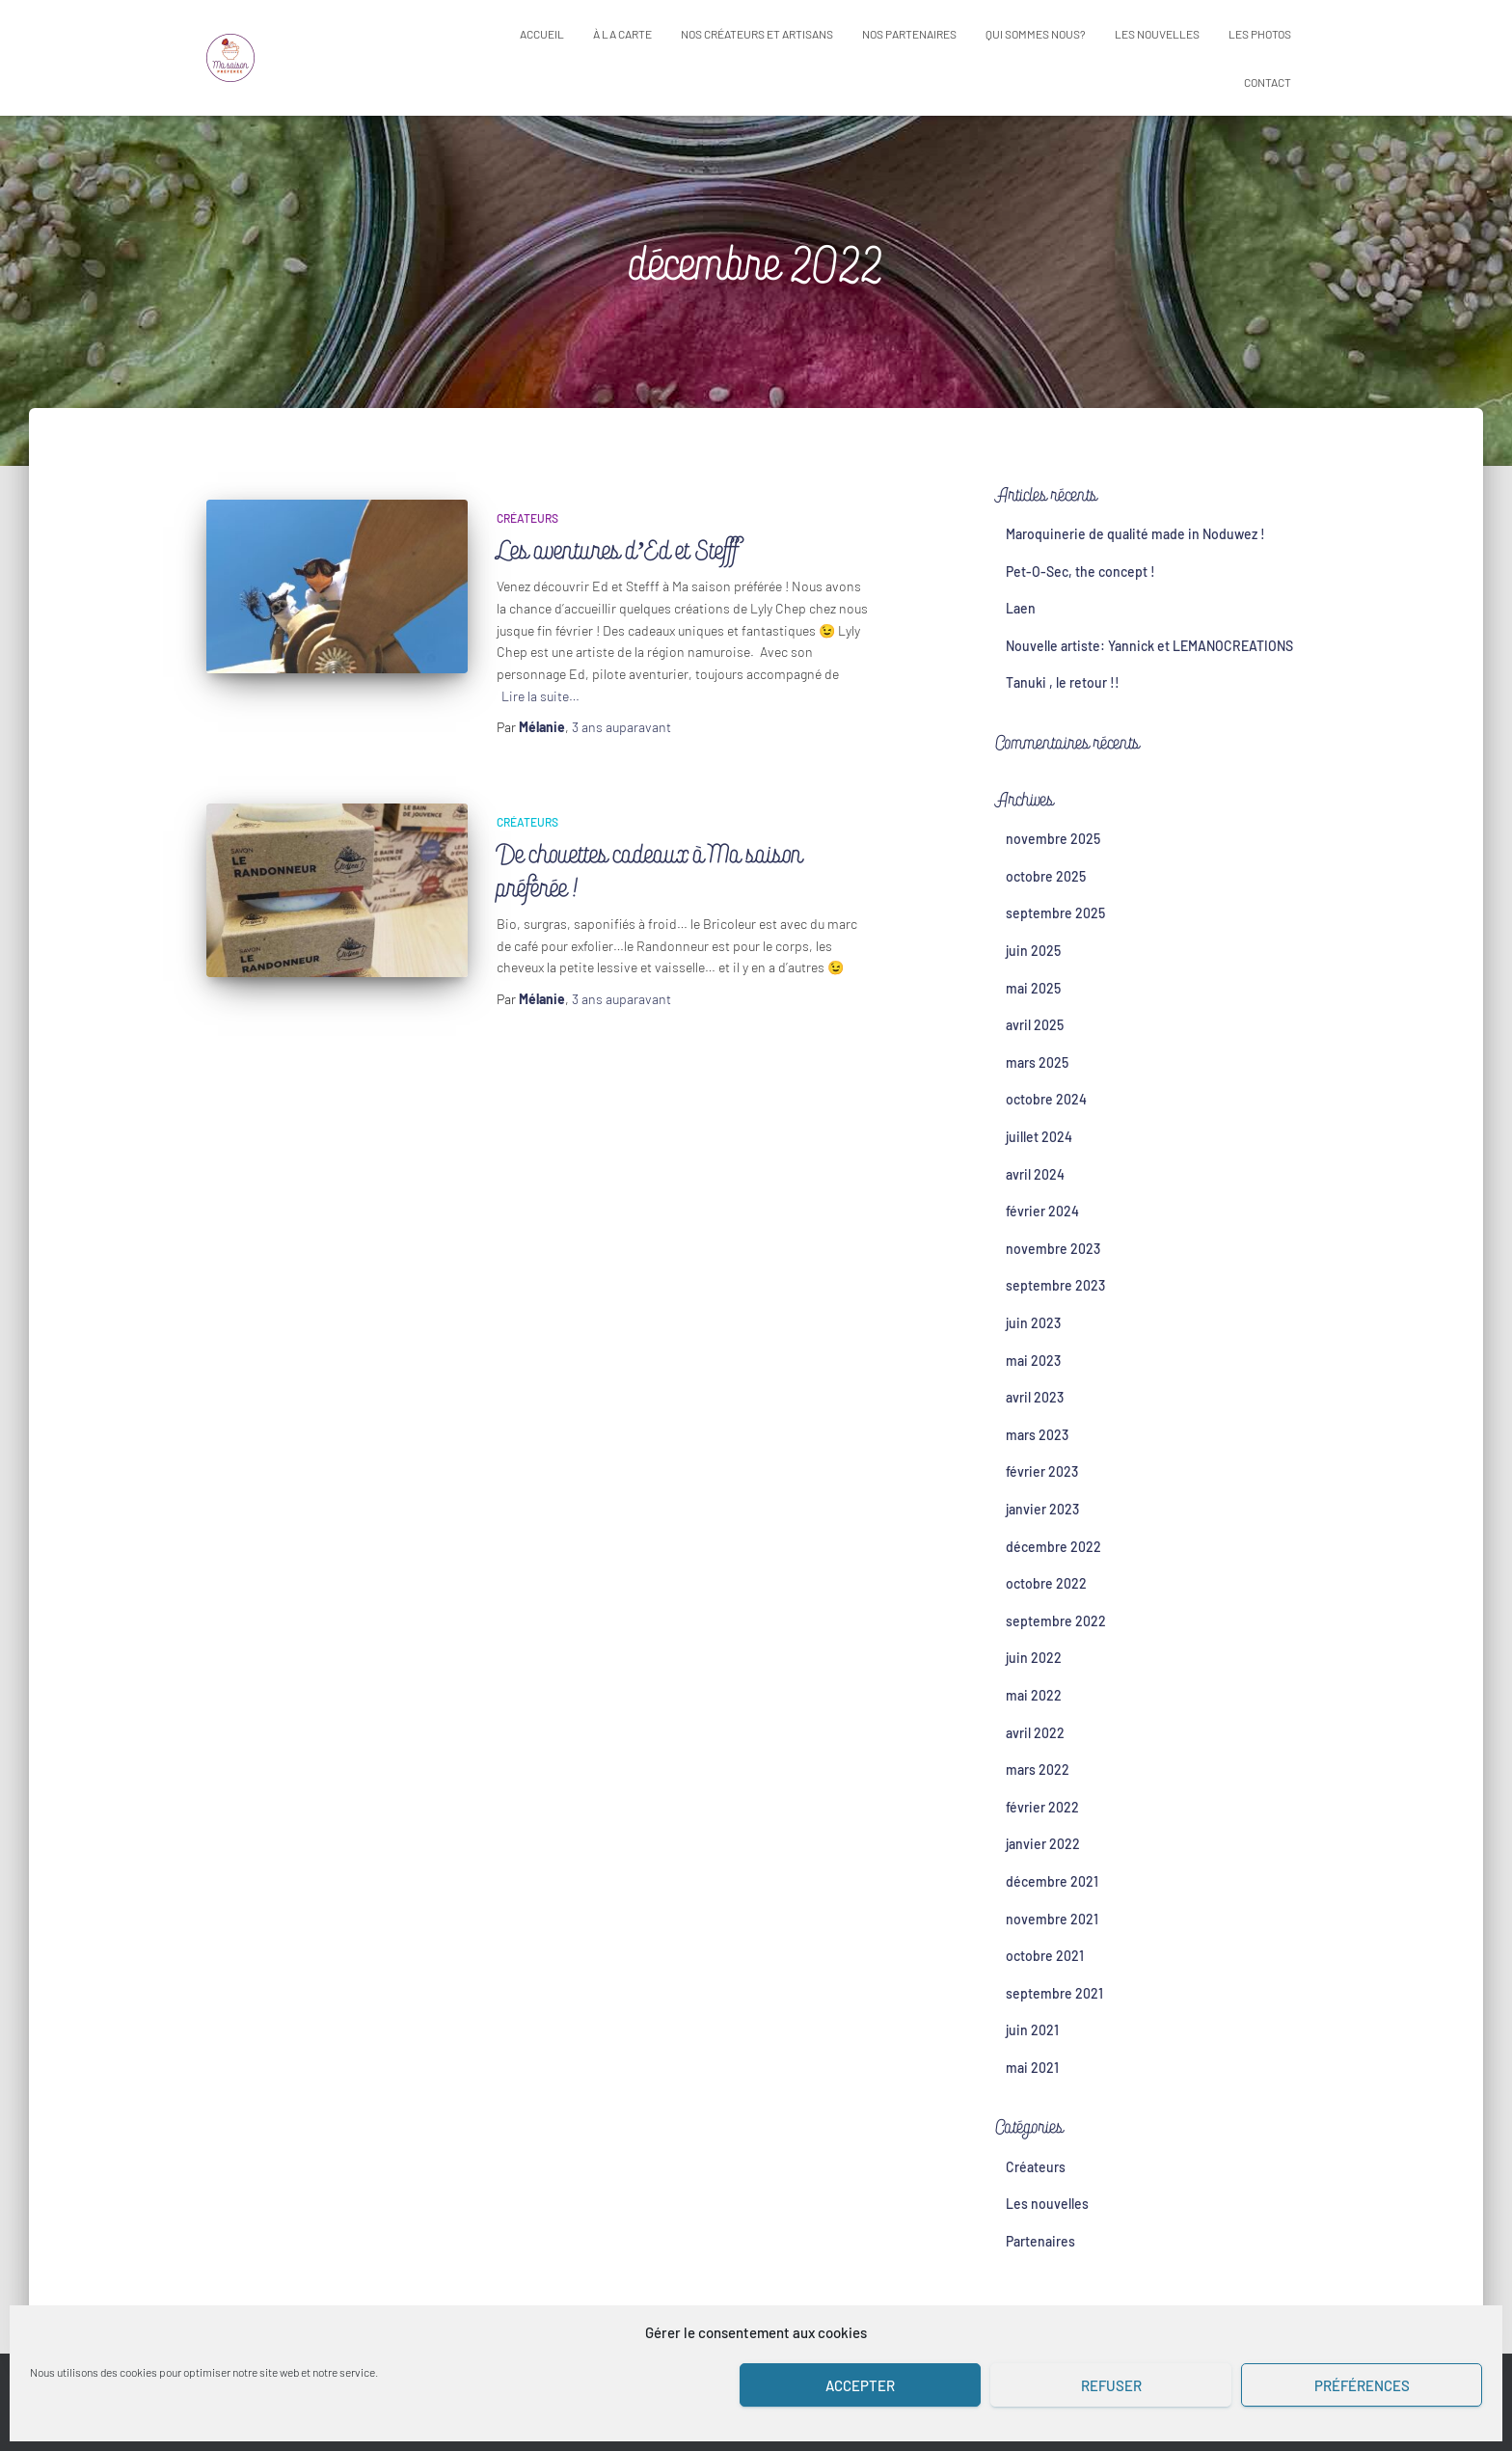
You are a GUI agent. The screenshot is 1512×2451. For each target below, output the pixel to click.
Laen (1021, 608)
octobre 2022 (1046, 1583)
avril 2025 (1035, 1025)
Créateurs (527, 518)
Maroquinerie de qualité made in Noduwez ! (1135, 534)
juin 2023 (1033, 1323)
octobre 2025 (1046, 876)
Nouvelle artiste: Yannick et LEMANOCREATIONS (1149, 646)
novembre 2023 (1053, 1248)
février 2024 (1042, 1211)
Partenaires (1040, 2241)
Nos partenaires (909, 34)
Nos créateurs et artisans (757, 34)
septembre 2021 (1054, 1993)
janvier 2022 (1043, 1844)
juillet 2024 (1039, 1137)
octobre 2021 (1045, 1955)
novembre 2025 (1053, 839)
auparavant (621, 727)
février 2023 (1042, 1471)
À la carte (622, 34)
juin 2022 (1034, 1657)
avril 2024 (1035, 1174)
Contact (1267, 82)
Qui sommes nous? (1036, 34)
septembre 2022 (1056, 1621)
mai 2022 (1034, 1695)
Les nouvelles (1157, 34)
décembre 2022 (1053, 1547)
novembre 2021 (1052, 1919)
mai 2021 (1032, 2067)
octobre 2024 (1046, 1099)
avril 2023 (1035, 1397)
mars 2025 (1037, 1062)
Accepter (860, 2385)
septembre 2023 (1055, 1285)
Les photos (1259, 34)
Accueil (542, 34)
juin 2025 (1033, 950)
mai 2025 (1033, 988)
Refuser (1111, 2385)
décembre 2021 (1052, 1881)
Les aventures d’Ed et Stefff (618, 548)
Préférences (1362, 2385)
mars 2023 (1037, 1435)
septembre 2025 (1055, 913)
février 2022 (1042, 1807)
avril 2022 (1035, 1733)
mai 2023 (1033, 1360)
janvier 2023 (1042, 1509)
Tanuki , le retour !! (1063, 682)
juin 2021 (1032, 2030)
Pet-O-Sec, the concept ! (1080, 571)
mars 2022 (1037, 1769)
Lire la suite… (540, 696)
